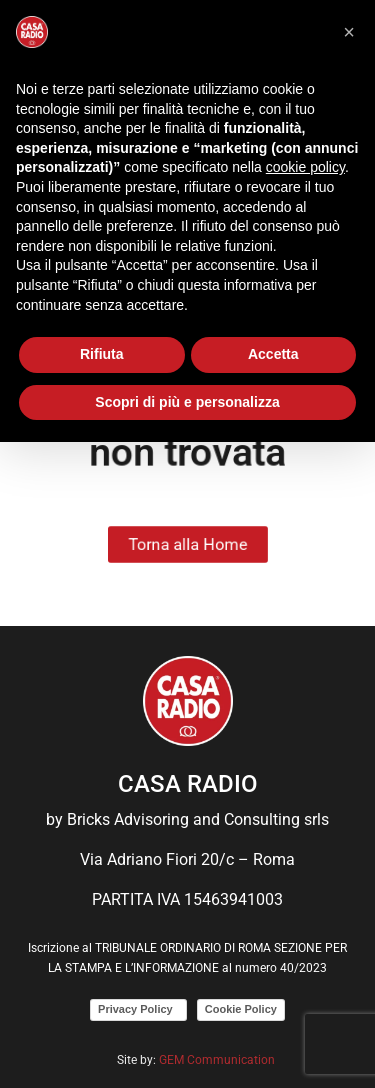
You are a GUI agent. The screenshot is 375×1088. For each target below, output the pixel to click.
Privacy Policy (138, 1009)
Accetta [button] (273, 354)
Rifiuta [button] (102, 354)
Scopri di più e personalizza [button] (187, 402)
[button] (349, 32)
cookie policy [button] (305, 167)
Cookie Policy (241, 1009)
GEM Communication (218, 1060)
